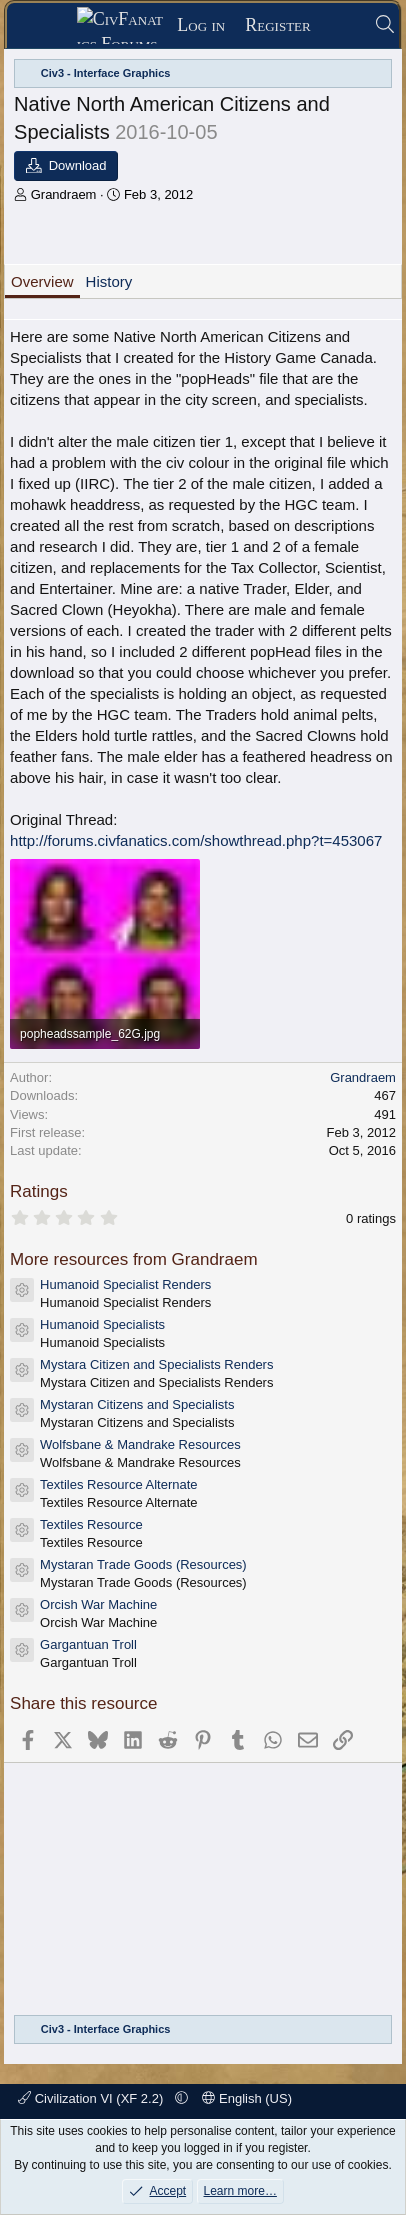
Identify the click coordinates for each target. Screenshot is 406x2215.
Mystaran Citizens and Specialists (137, 1404)
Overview (42, 281)
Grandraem (64, 194)
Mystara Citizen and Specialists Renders (156, 1364)
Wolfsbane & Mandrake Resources (140, 1444)
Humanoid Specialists (102, 1324)
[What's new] (342, 25)
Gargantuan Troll (88, 1644)
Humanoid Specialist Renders (125, 1284)
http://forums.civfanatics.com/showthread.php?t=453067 (196, 840)
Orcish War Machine (98, 1604)
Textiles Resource (91, 1524)
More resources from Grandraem (134, 1259)
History (109, 281)
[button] (181, 2098)
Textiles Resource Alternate (119, 1484)
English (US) (247, 2098)
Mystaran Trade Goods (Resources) (143, 1564)
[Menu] (48, 26)
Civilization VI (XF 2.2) (92, 2098)
